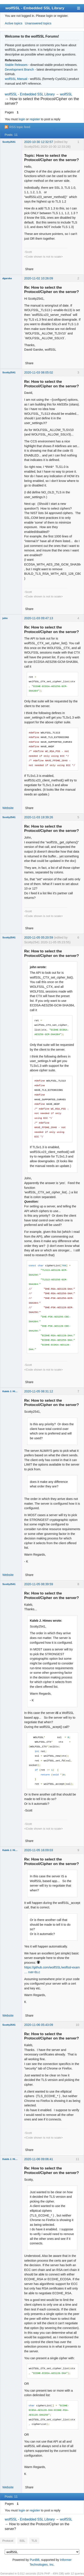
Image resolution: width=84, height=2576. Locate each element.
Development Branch (19, 69)
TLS (34, 2540)
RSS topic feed (19, 127)
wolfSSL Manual (16, 79)
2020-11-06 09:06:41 (38, 2159)
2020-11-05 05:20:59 (38, 937)
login (22, 119)
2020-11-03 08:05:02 (38, 372)
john (5, 618)
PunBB (35, 2560)
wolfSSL (66, 94)
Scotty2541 (9, 142)
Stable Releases (16, 64)
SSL (22, 2540)
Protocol (7, 2540)
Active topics (13, 23)
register (35, 119)
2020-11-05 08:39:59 (38, 1584)
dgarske (7, 278)
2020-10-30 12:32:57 (38, 142)
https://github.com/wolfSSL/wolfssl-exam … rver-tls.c (52, 1970)
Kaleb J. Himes (11, 1391)
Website (8, 808)
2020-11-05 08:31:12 (38, 1391)
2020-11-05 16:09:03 (38, 1850)
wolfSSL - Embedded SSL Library (34, 8)
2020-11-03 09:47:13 (38, 618)
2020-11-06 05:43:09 (38, 2025)
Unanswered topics (38, 23)
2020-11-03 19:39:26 (38, 817)
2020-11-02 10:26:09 (38, 278)
